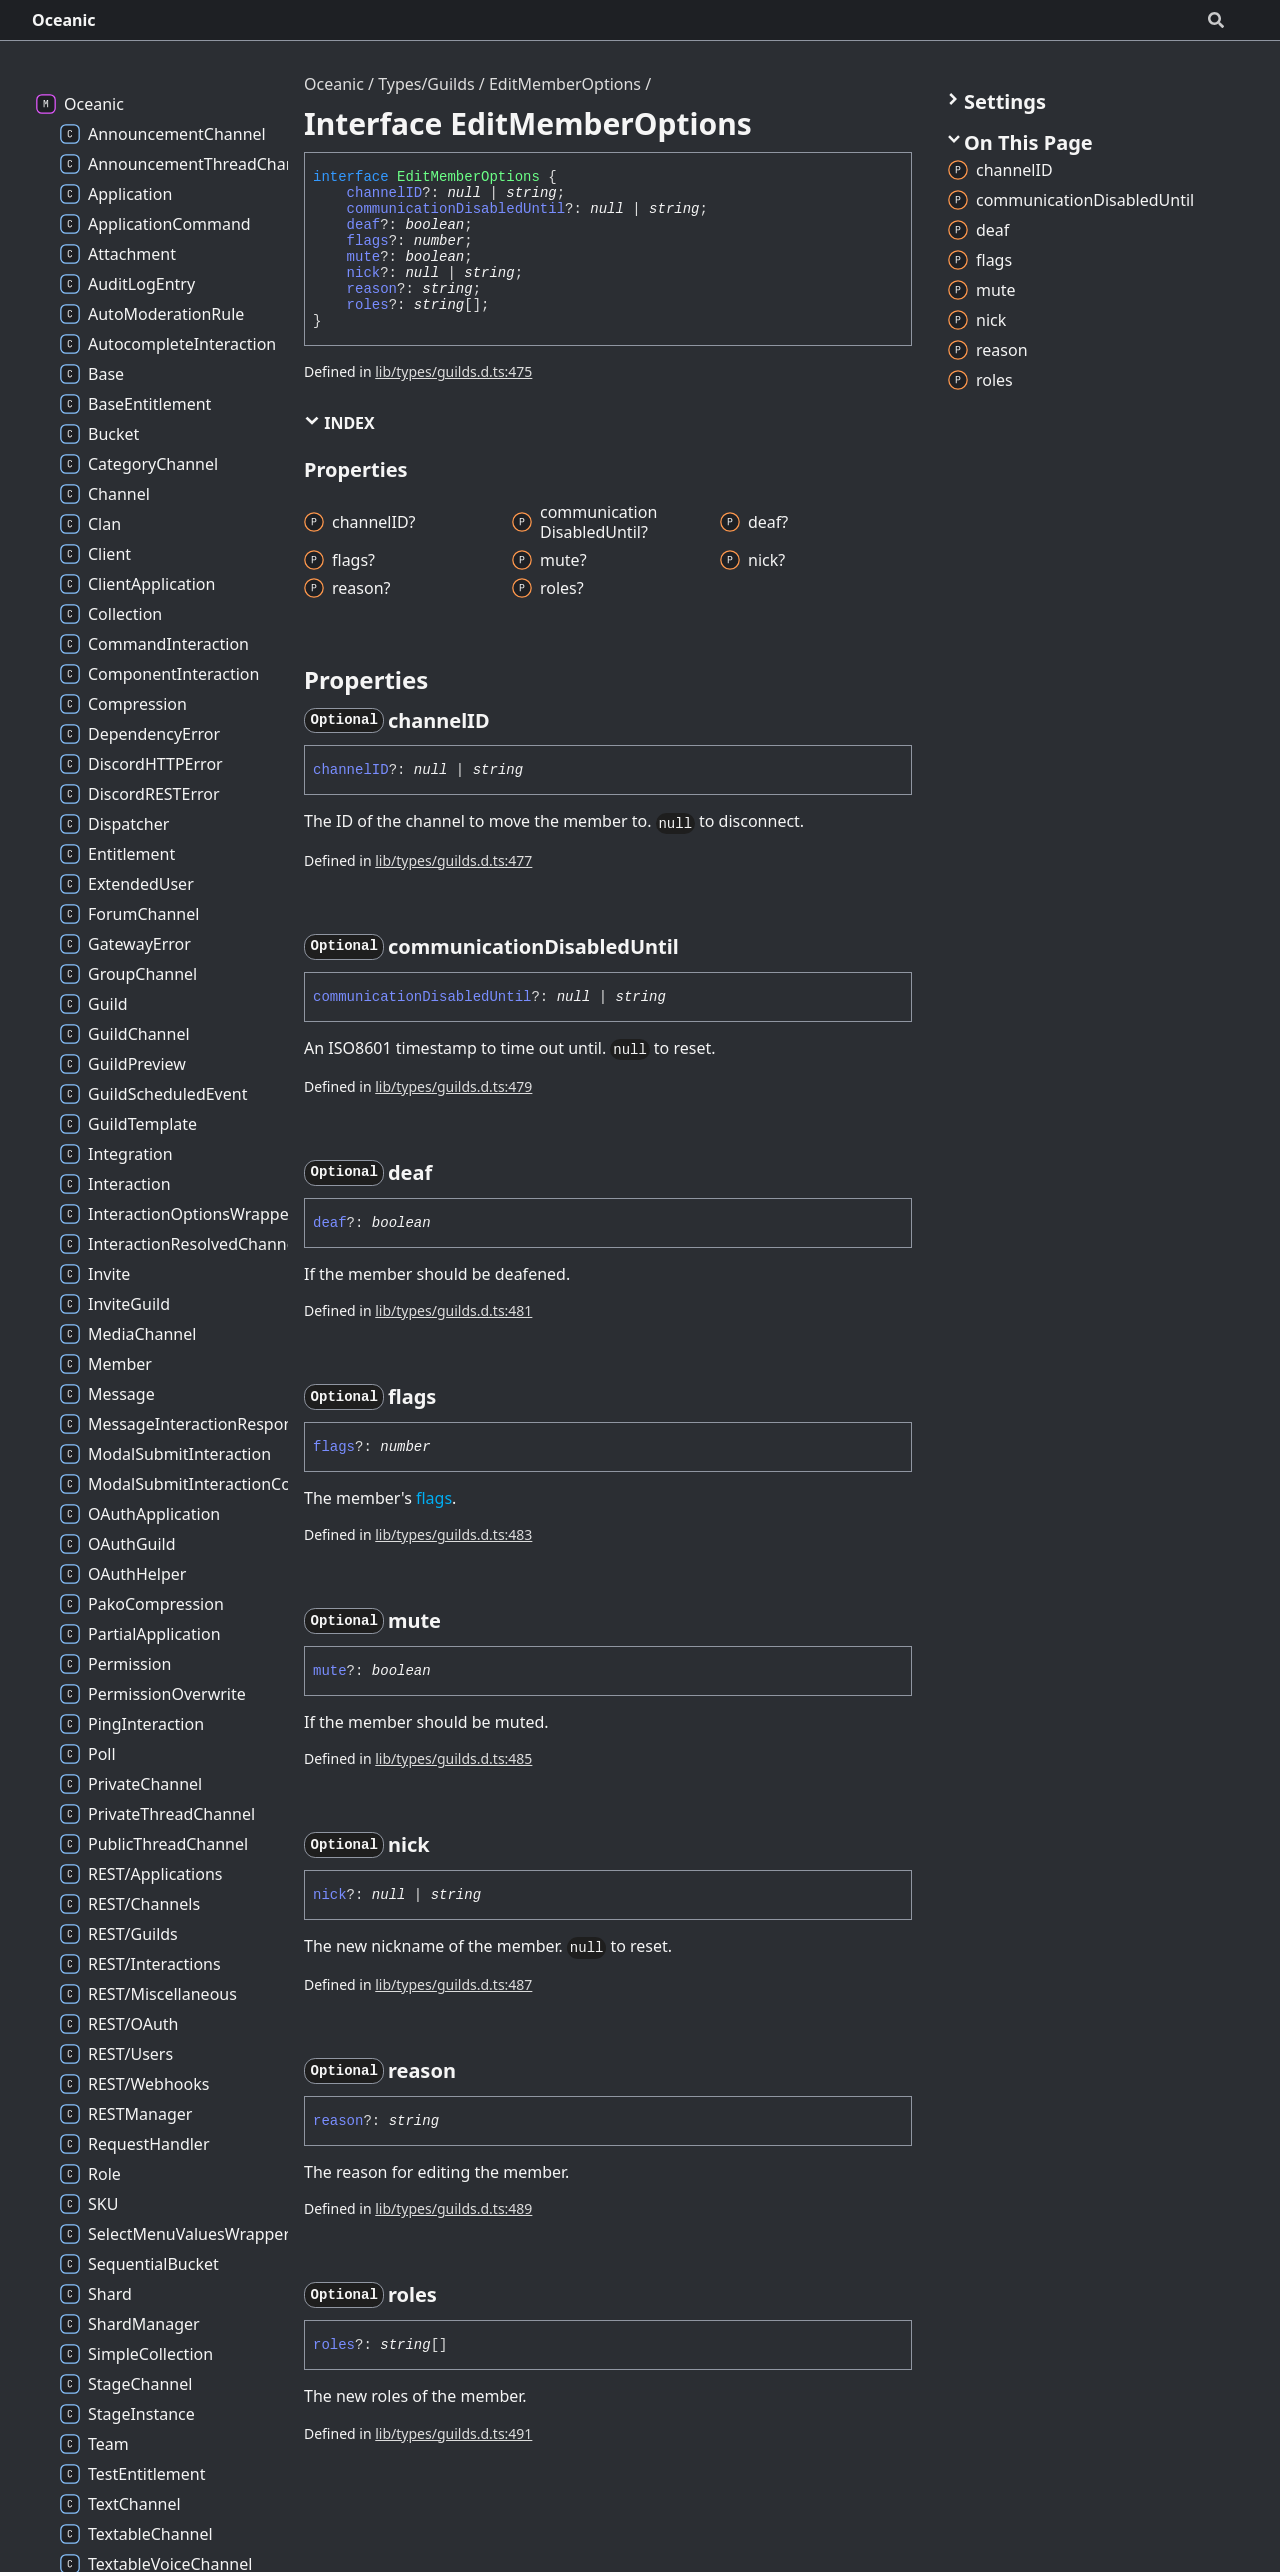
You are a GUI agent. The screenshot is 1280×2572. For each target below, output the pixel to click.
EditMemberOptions (565, 84)
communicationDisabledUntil (456, 209)
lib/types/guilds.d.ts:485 (453, 1758)
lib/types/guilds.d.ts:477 (453, 860)
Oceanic (64, 20)
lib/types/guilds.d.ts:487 (453, 1984)
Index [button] (339, 423)
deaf (364, 225)
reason (372, 289)
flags (368, 241)
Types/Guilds (426, 84)
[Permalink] (508, 721)
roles (368, 305)
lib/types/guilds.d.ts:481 (453, 1310)
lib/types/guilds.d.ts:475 (453, 371)
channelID (385, 193)
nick (364, 273)
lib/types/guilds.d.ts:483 (453, 1534)
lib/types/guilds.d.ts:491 (453, 2433)
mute (364, 257)
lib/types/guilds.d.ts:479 (453, 1086)
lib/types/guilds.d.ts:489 (453, 2208)
